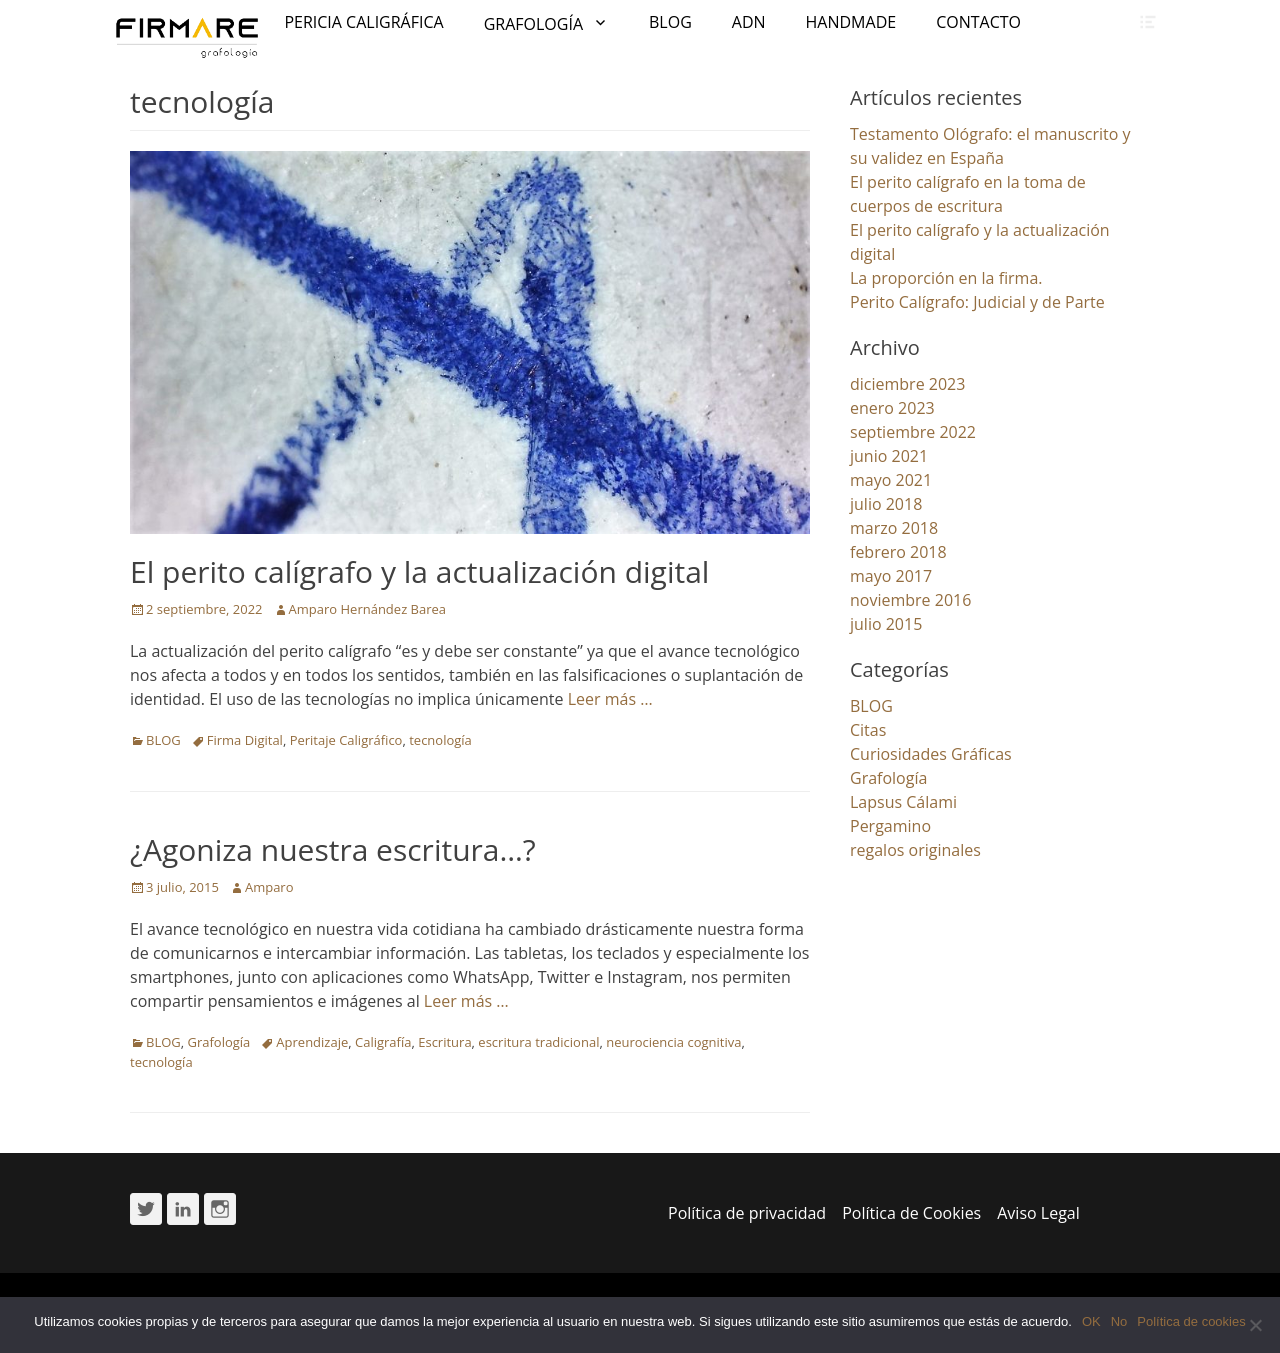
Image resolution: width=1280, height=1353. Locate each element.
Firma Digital (245, 740)
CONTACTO (978, 22)
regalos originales (915, 850)
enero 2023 (892, 408)
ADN (749, 22)
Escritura (444, 1042)
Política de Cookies (911, 1213)
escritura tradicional (538, 1042)
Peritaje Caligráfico (346, 740)
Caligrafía (383, 1042)
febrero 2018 (898, 552)
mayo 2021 (891, 480)
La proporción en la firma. (946, 278)
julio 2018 (886, 504)
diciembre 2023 (907, 384)
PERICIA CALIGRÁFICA (363, 22)
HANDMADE (851, 22)
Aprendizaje (312, 1042)
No (1119, 1321)
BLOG (670, 22)
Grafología (219, 1042)
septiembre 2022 (913, 432)
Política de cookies (1191, 1321)
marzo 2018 (894, 528)
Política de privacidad (747, 1213)
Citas (868, 730)
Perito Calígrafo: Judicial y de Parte (977, 302)
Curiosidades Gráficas (931, 754)
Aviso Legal (1038, 1213)
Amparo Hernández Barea (368, 609)
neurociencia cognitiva (673, 1042)
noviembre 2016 (910, 600)
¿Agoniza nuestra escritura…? (333, 849)
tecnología (440, 740)
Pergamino (890, 826)
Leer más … (610, 699)
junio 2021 (889, 456)
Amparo (269, 887)
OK (1091, 1321)
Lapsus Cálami (903, 802)
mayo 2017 (891, 576)
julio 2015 (886, 624)
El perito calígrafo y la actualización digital (419, 571)
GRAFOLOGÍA (533, 24)
